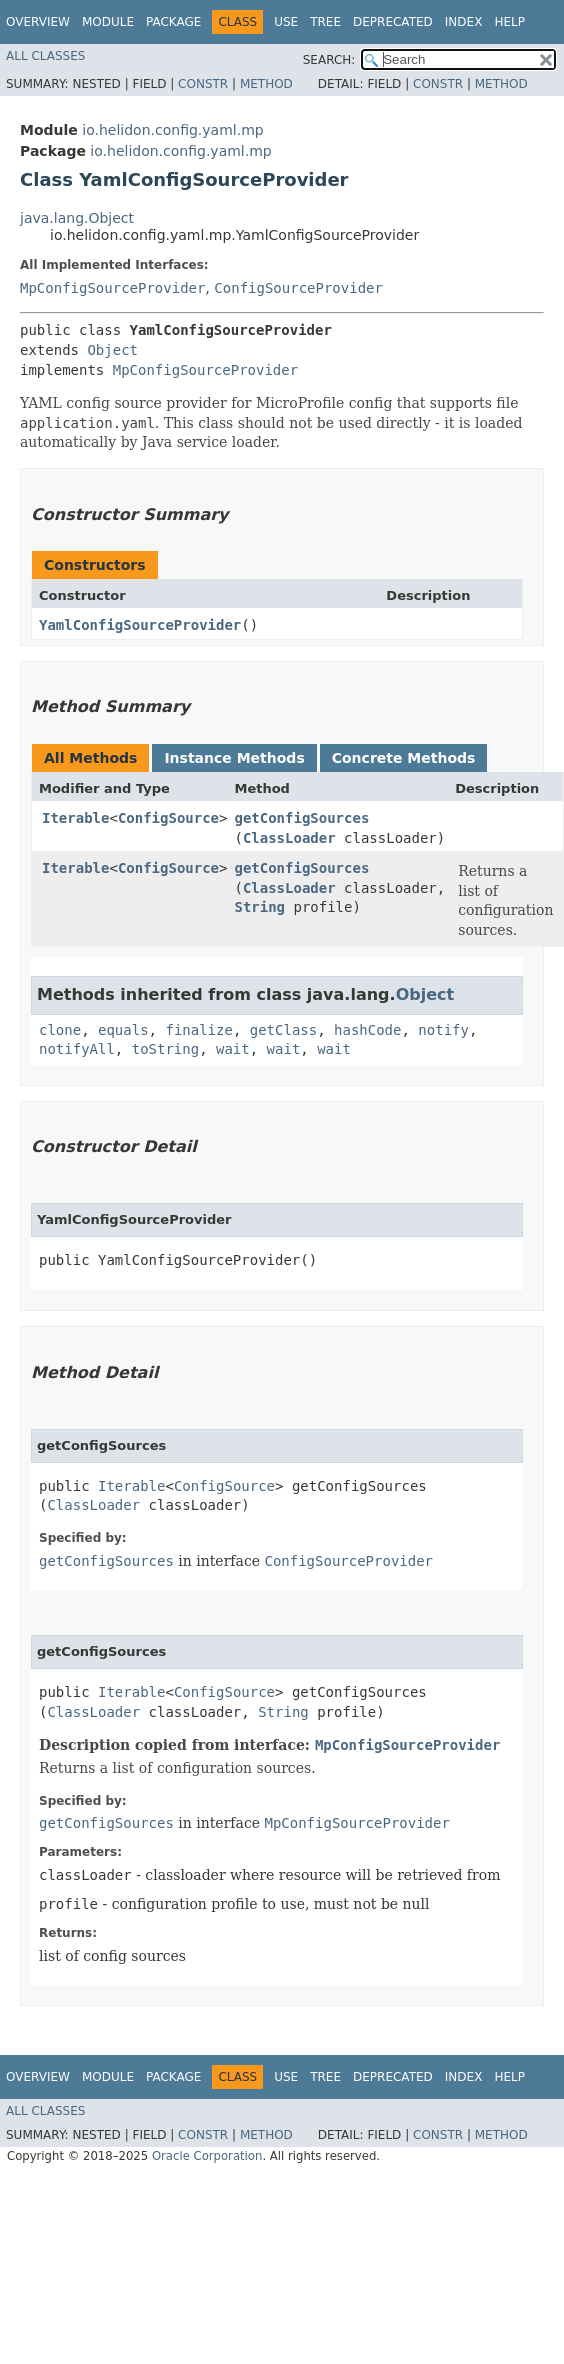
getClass (283, 1030)
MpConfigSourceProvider (112, 288)
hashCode (367, 1030)
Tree (325, 22)
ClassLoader (289, 838)
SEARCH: (329, 60)
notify (443, 1030)
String (259, 907)
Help (509, 22)
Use (286, 22)
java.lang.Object (77, 218)
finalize (198, 1030)
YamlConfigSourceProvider (140, 625)
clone (60, 1030)
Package (173, 22)
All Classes (45, 56)
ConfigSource (168, 818)
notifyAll (77, 1049)
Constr (203, 84)
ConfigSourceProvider (298, 288)
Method (266, 84)
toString (165, 1049)
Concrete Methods (404, 758)
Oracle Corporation (207, 2156)
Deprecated (393, 22)
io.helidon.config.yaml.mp (172, 130)
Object (112, 350)
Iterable (75, 818)
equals (123, 1030)
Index (464, 22)
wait (233, 1049)
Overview (38, 22)
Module (108, 22)
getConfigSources (301, 818)
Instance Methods (234, 758)
